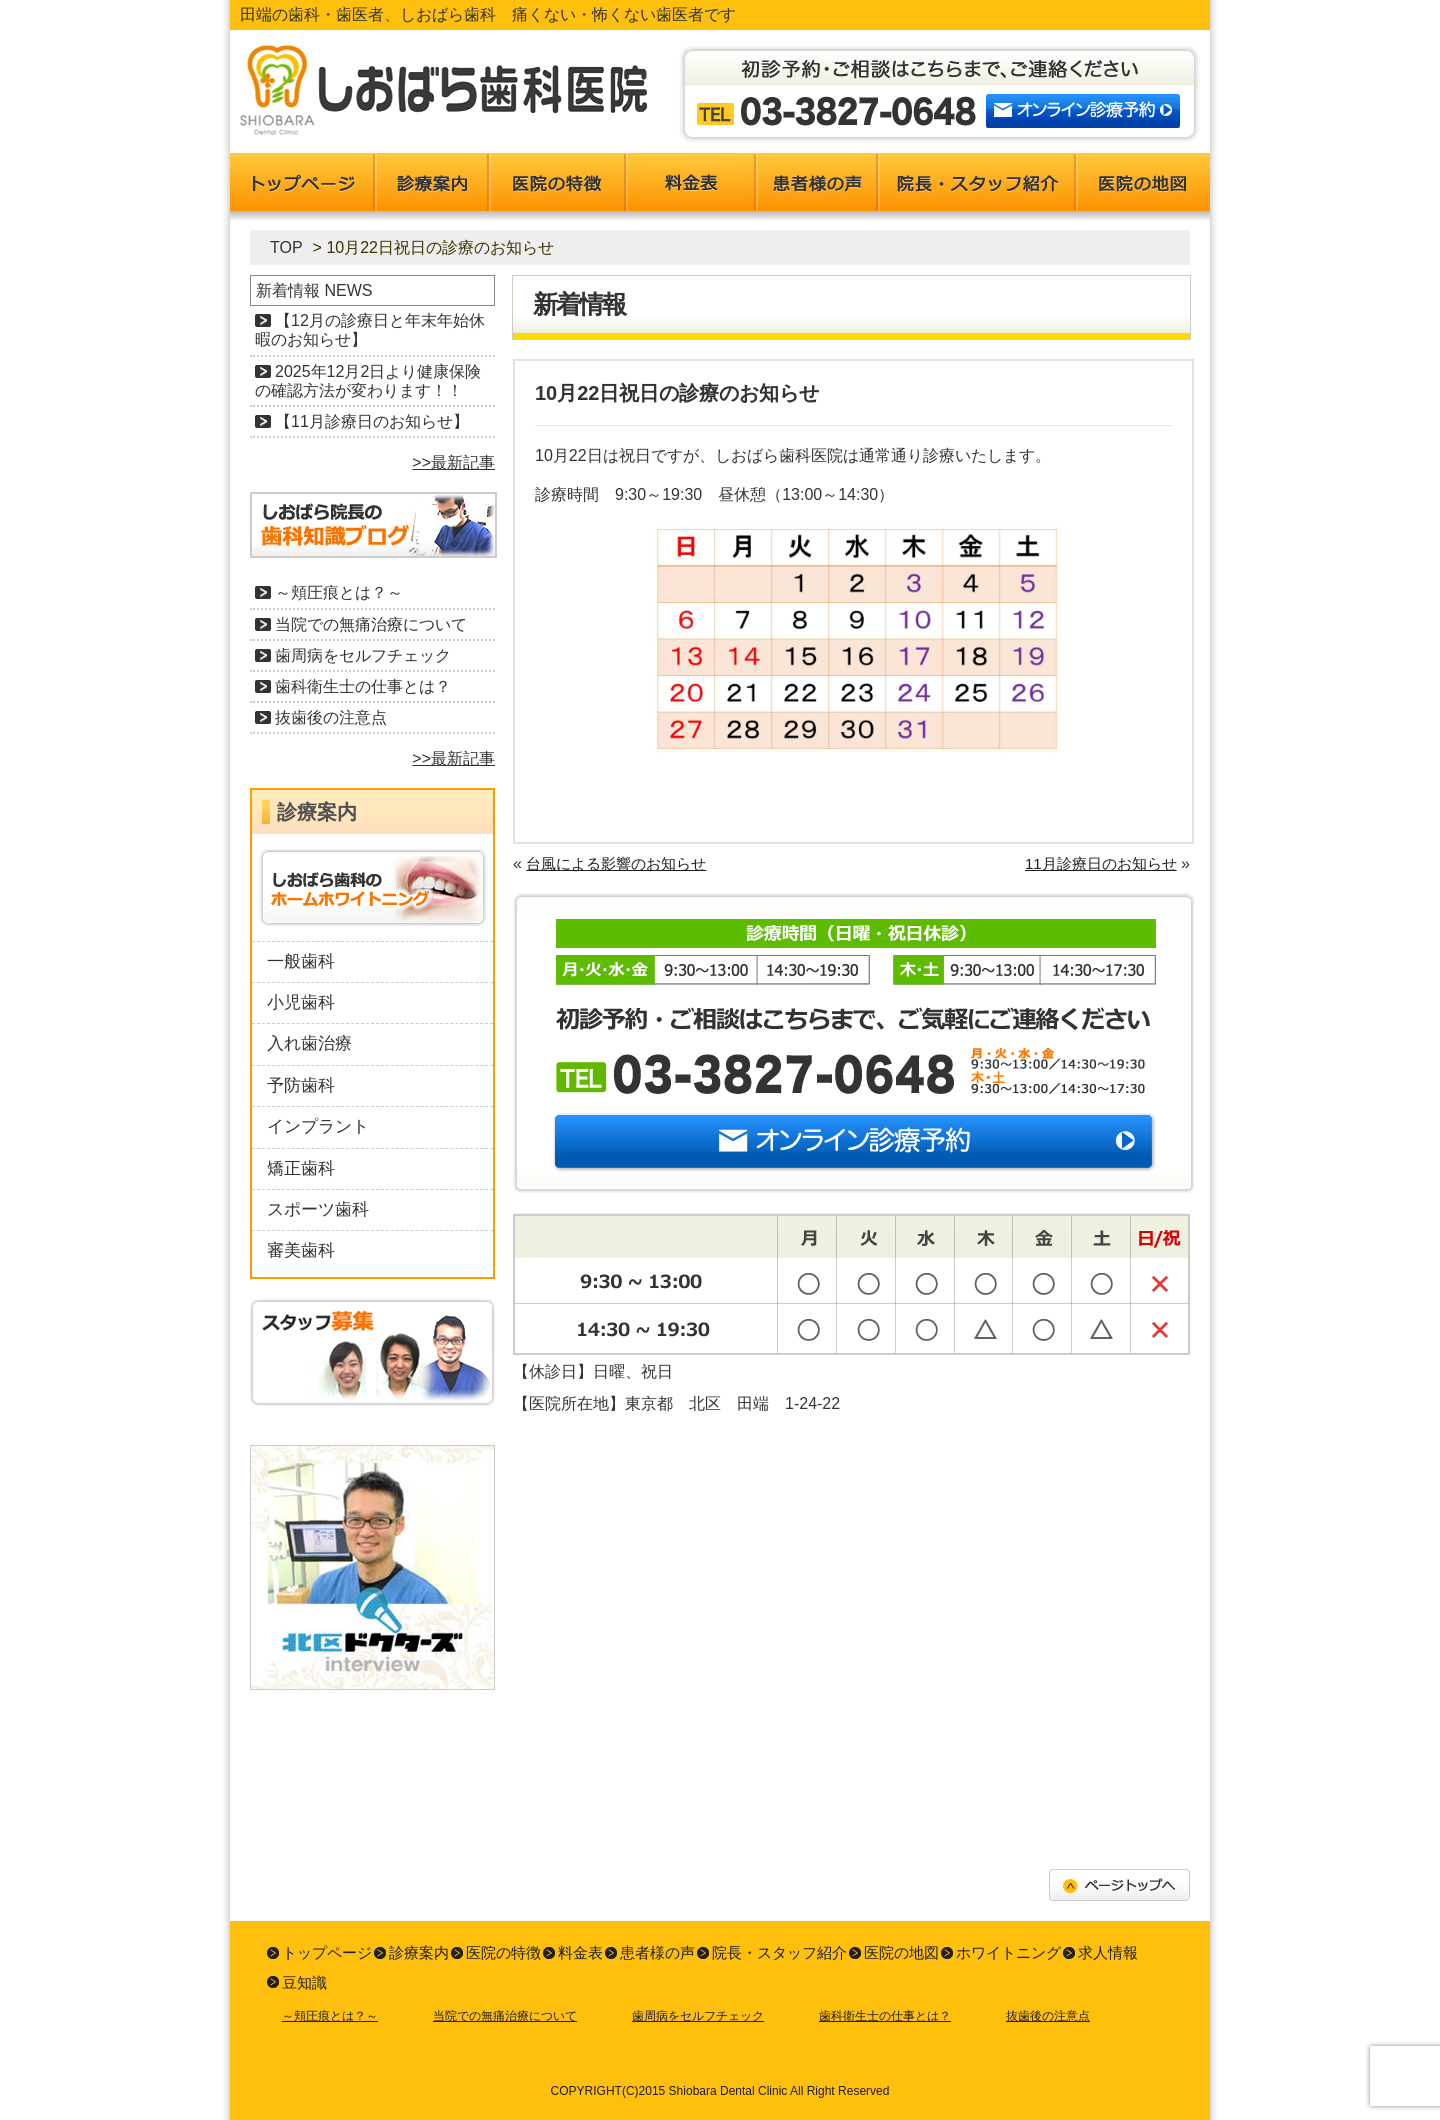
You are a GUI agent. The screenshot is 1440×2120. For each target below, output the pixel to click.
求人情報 (1108, 1952)
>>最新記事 (453, 462)
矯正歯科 (301, 1168)
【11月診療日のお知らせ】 (372, 421)
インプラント (318, 1126)
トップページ (327, 1952)
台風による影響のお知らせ (616, 863)
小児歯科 (301, 1002)
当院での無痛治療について (371, 624)
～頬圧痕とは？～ (339, 592)
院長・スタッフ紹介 (779, 1952)
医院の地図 (901, 1952)
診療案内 (419, 1952)
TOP (286, 247)
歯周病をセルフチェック (363, 655)
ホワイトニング (1008, 1952)
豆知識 (304, 1982)
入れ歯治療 (309, 1043)
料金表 (580, 1952)
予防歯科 (301, 1085)
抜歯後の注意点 (331, 717)
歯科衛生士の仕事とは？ (363, 686)
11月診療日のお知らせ (1101, 863)
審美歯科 (301, 1250)
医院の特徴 (503, 1952)
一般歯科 (301, 961)
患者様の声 (657, 1952)
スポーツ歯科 (318, 1209)
